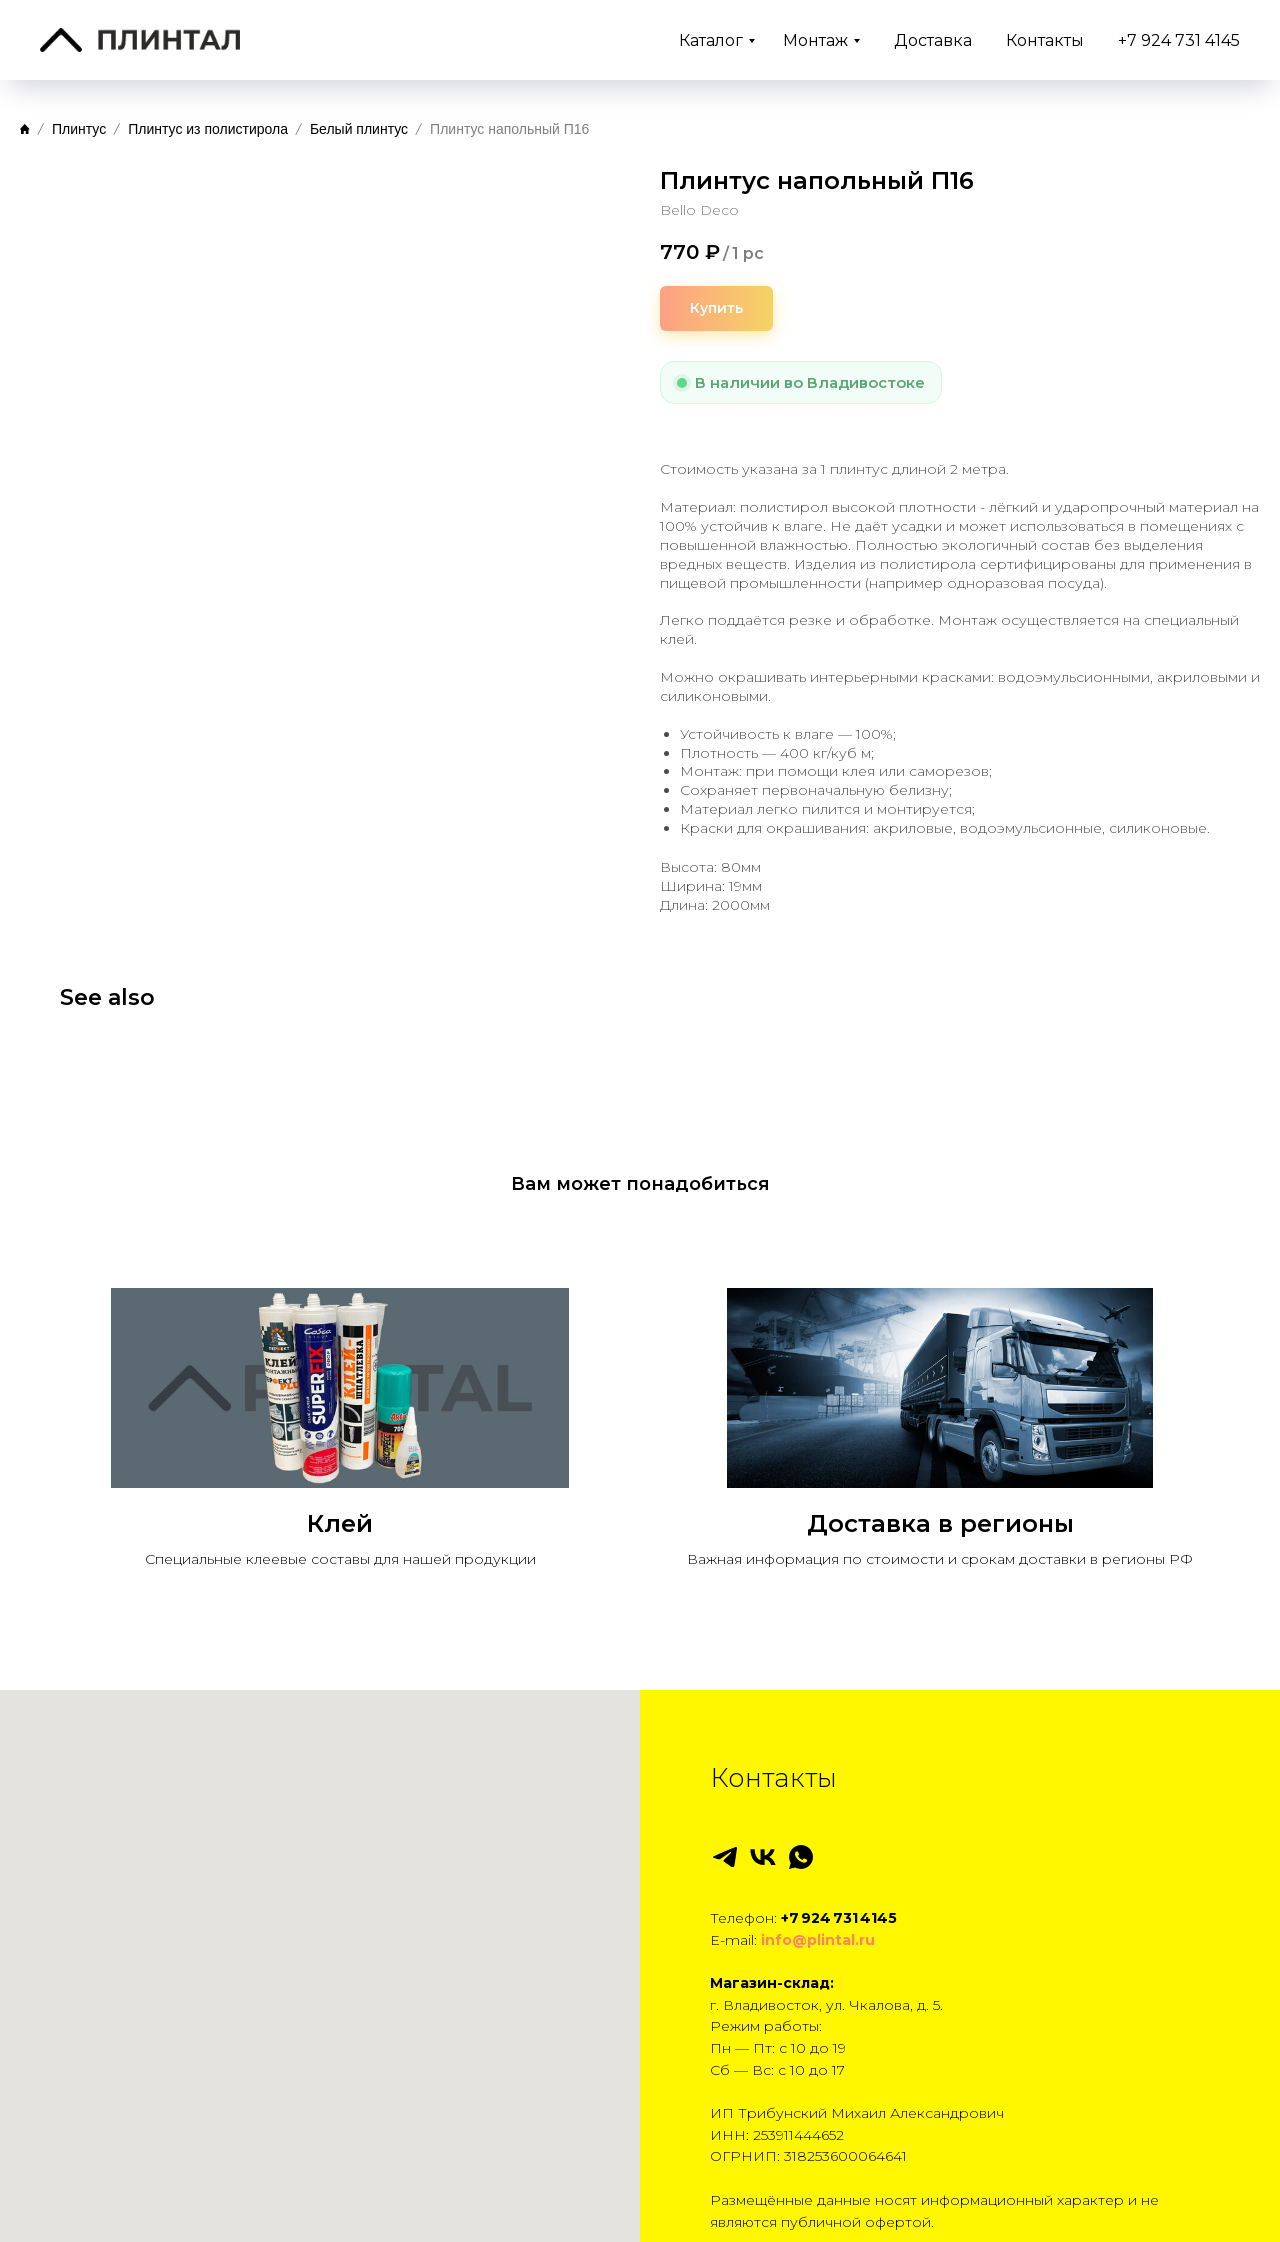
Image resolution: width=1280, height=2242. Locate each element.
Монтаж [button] (815, 40)
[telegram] (725, 1796)
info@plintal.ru (818, 1879)
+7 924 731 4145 (1179, 40)
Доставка (933, 40)
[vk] (763, 1796)
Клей (340, 1462)
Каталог (711, 40)
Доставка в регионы (940, 1462)
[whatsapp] (801, 1796)
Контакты (1045, 40)
